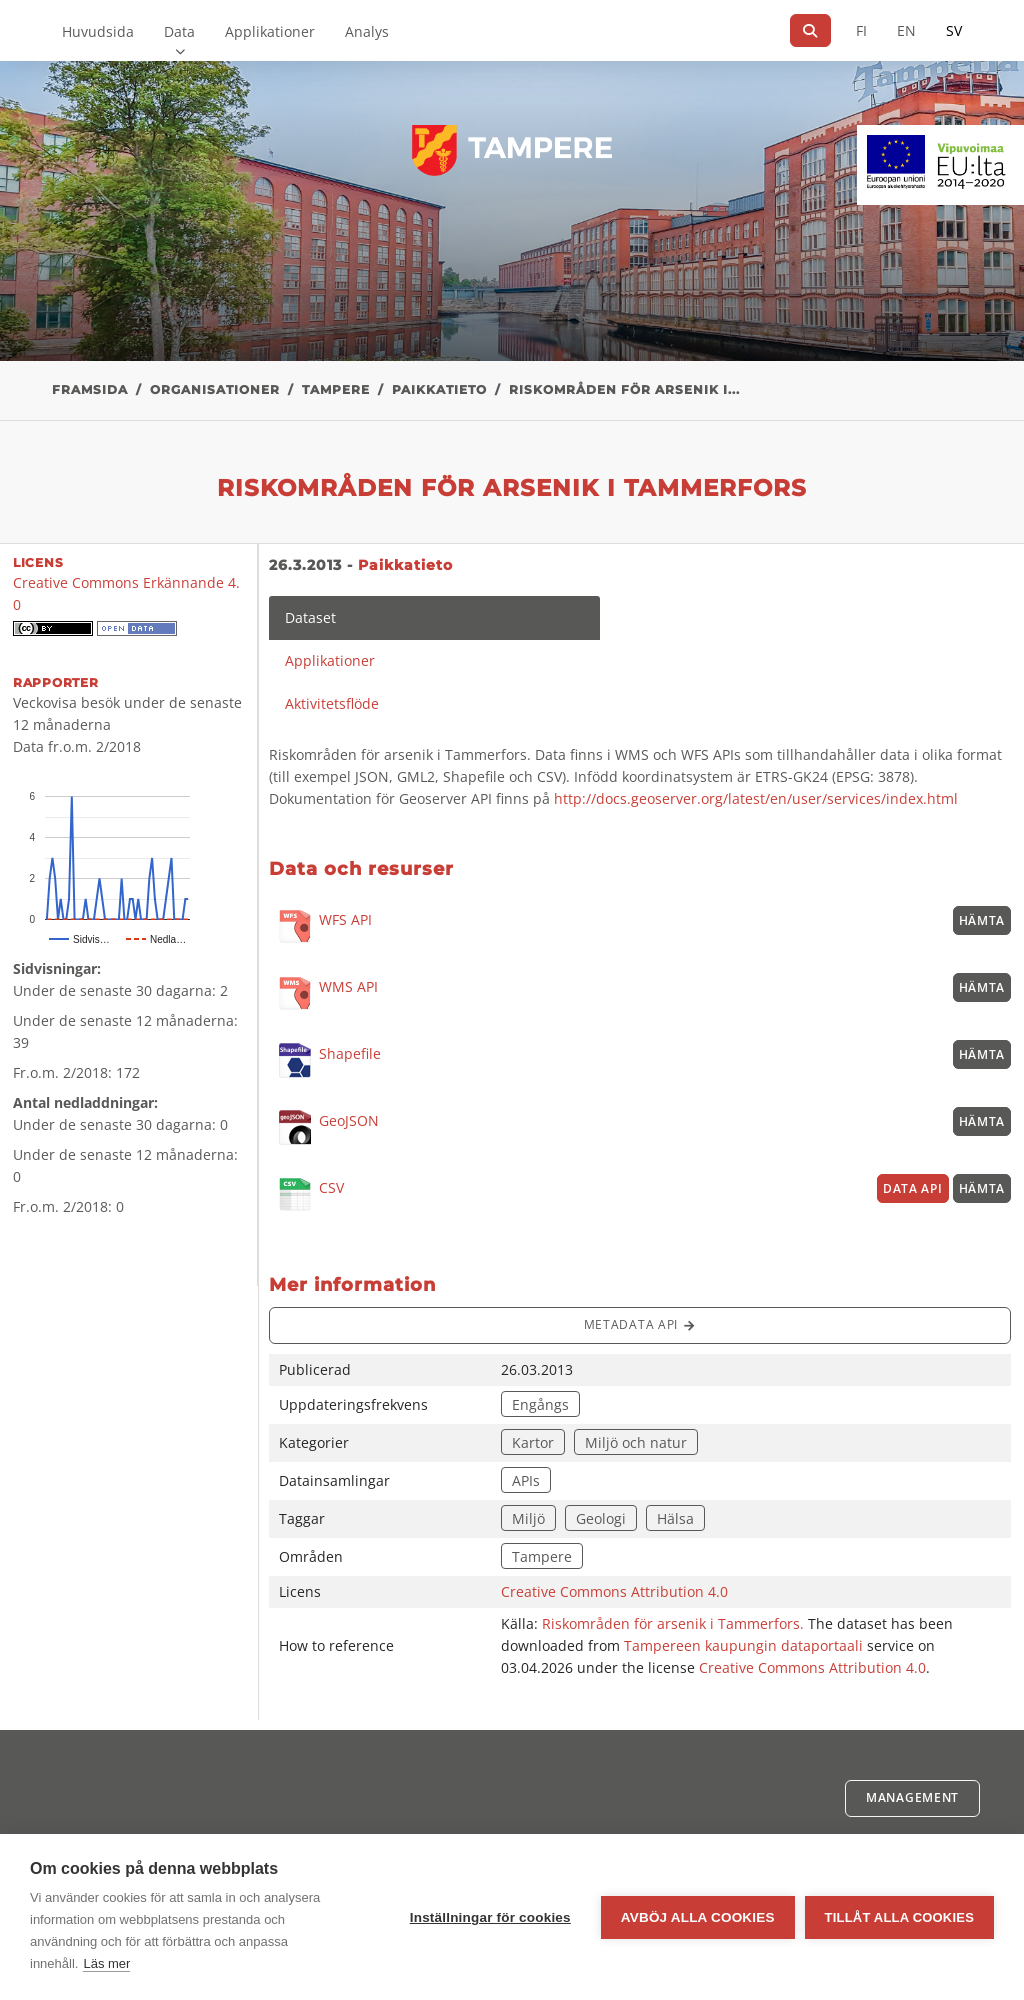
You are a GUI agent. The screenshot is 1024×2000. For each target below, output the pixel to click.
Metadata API (640, 1325)
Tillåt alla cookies (899, 1917)
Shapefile (325, 1060)
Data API (913, 1188)
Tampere (336, 389)
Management (912, 1797)
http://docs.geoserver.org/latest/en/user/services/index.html (756, 798)
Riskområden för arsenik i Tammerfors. (675, 1623)
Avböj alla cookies (698, 1917)
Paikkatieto (439, 389)
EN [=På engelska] (906, 30)
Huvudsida (98, 31)
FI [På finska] (861, 30)
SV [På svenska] (954, 30)
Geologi (601, 1518)
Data (179, 31)
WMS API (323, 994)
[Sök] (810, 30)
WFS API (320, 927)
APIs (526, 1480)
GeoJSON (324, 1127)
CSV (306, 1195)
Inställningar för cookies (490, 1917)
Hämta (982, 920)
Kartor (533, 1442)
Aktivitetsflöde (332, 703)
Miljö (528, 1518)
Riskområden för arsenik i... (624, 389)
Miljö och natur (636, 1442)
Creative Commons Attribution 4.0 (614, 1591)
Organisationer (215, 389)
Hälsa (675, 1518)
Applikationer (270, 31)
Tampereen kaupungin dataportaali (743, 1645)
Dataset (310, 617)
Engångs (540, 1404)
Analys (367, 31)
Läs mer (106, 1963)
